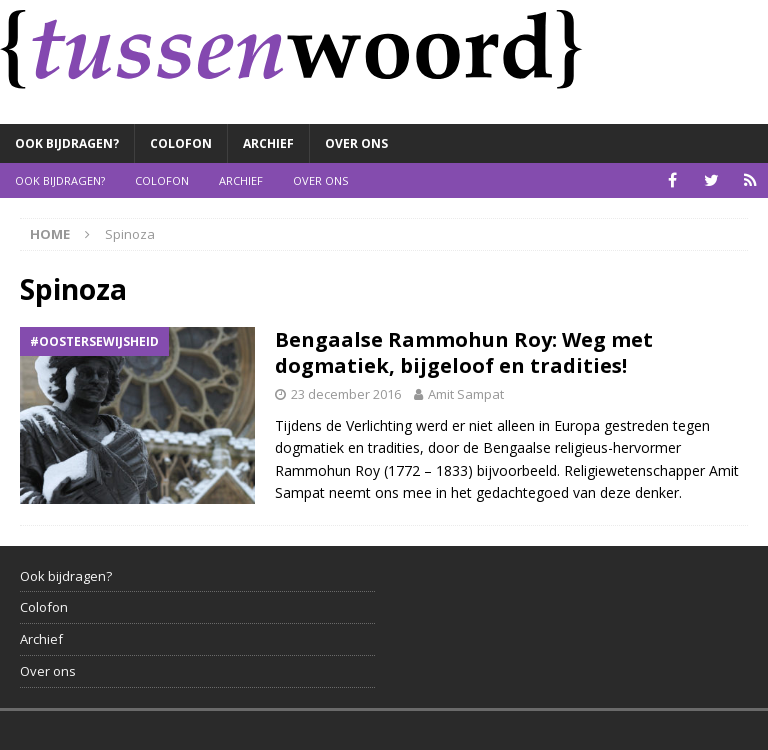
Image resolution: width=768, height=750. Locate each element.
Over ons (356, 143)
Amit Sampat (466, 394)
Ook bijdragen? (67, 143)
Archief (268, 143)
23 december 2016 (346, 394)
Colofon (181, 143)
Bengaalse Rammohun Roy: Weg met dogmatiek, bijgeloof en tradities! (464, 352)
